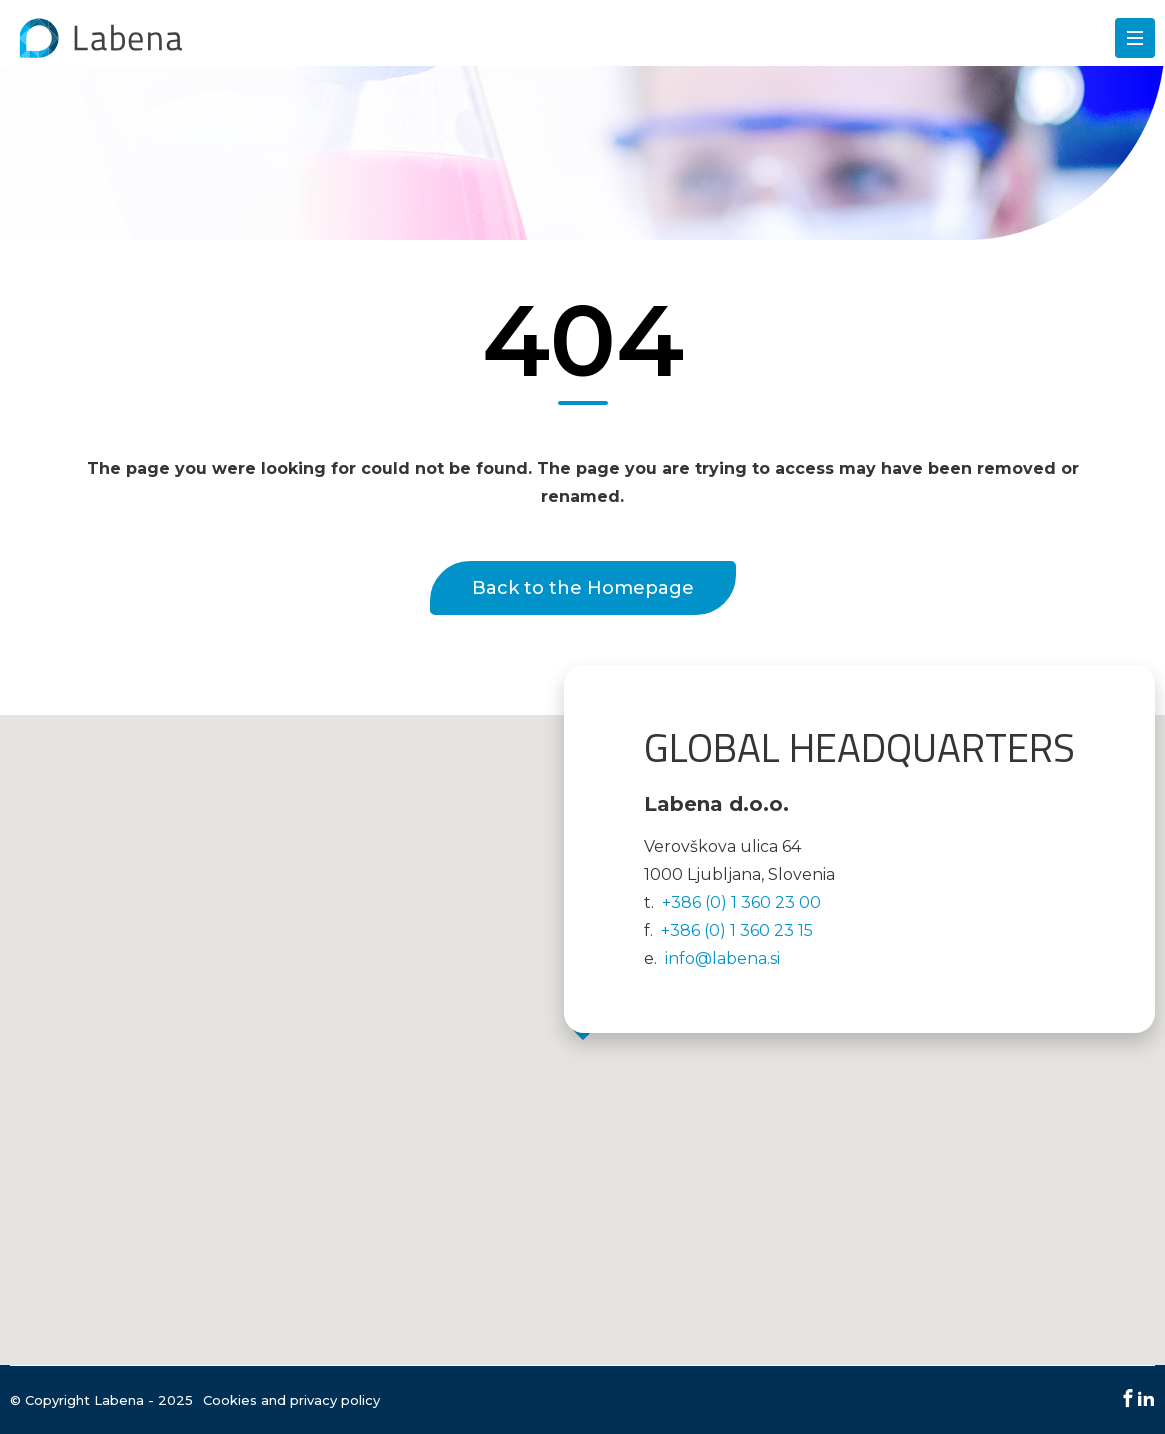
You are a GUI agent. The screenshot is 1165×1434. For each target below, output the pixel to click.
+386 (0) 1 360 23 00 (741, 902)
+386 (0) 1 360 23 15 (737, 930)
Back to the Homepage (583, 588)
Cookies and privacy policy (291, 1400)
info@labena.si (722, 958)
